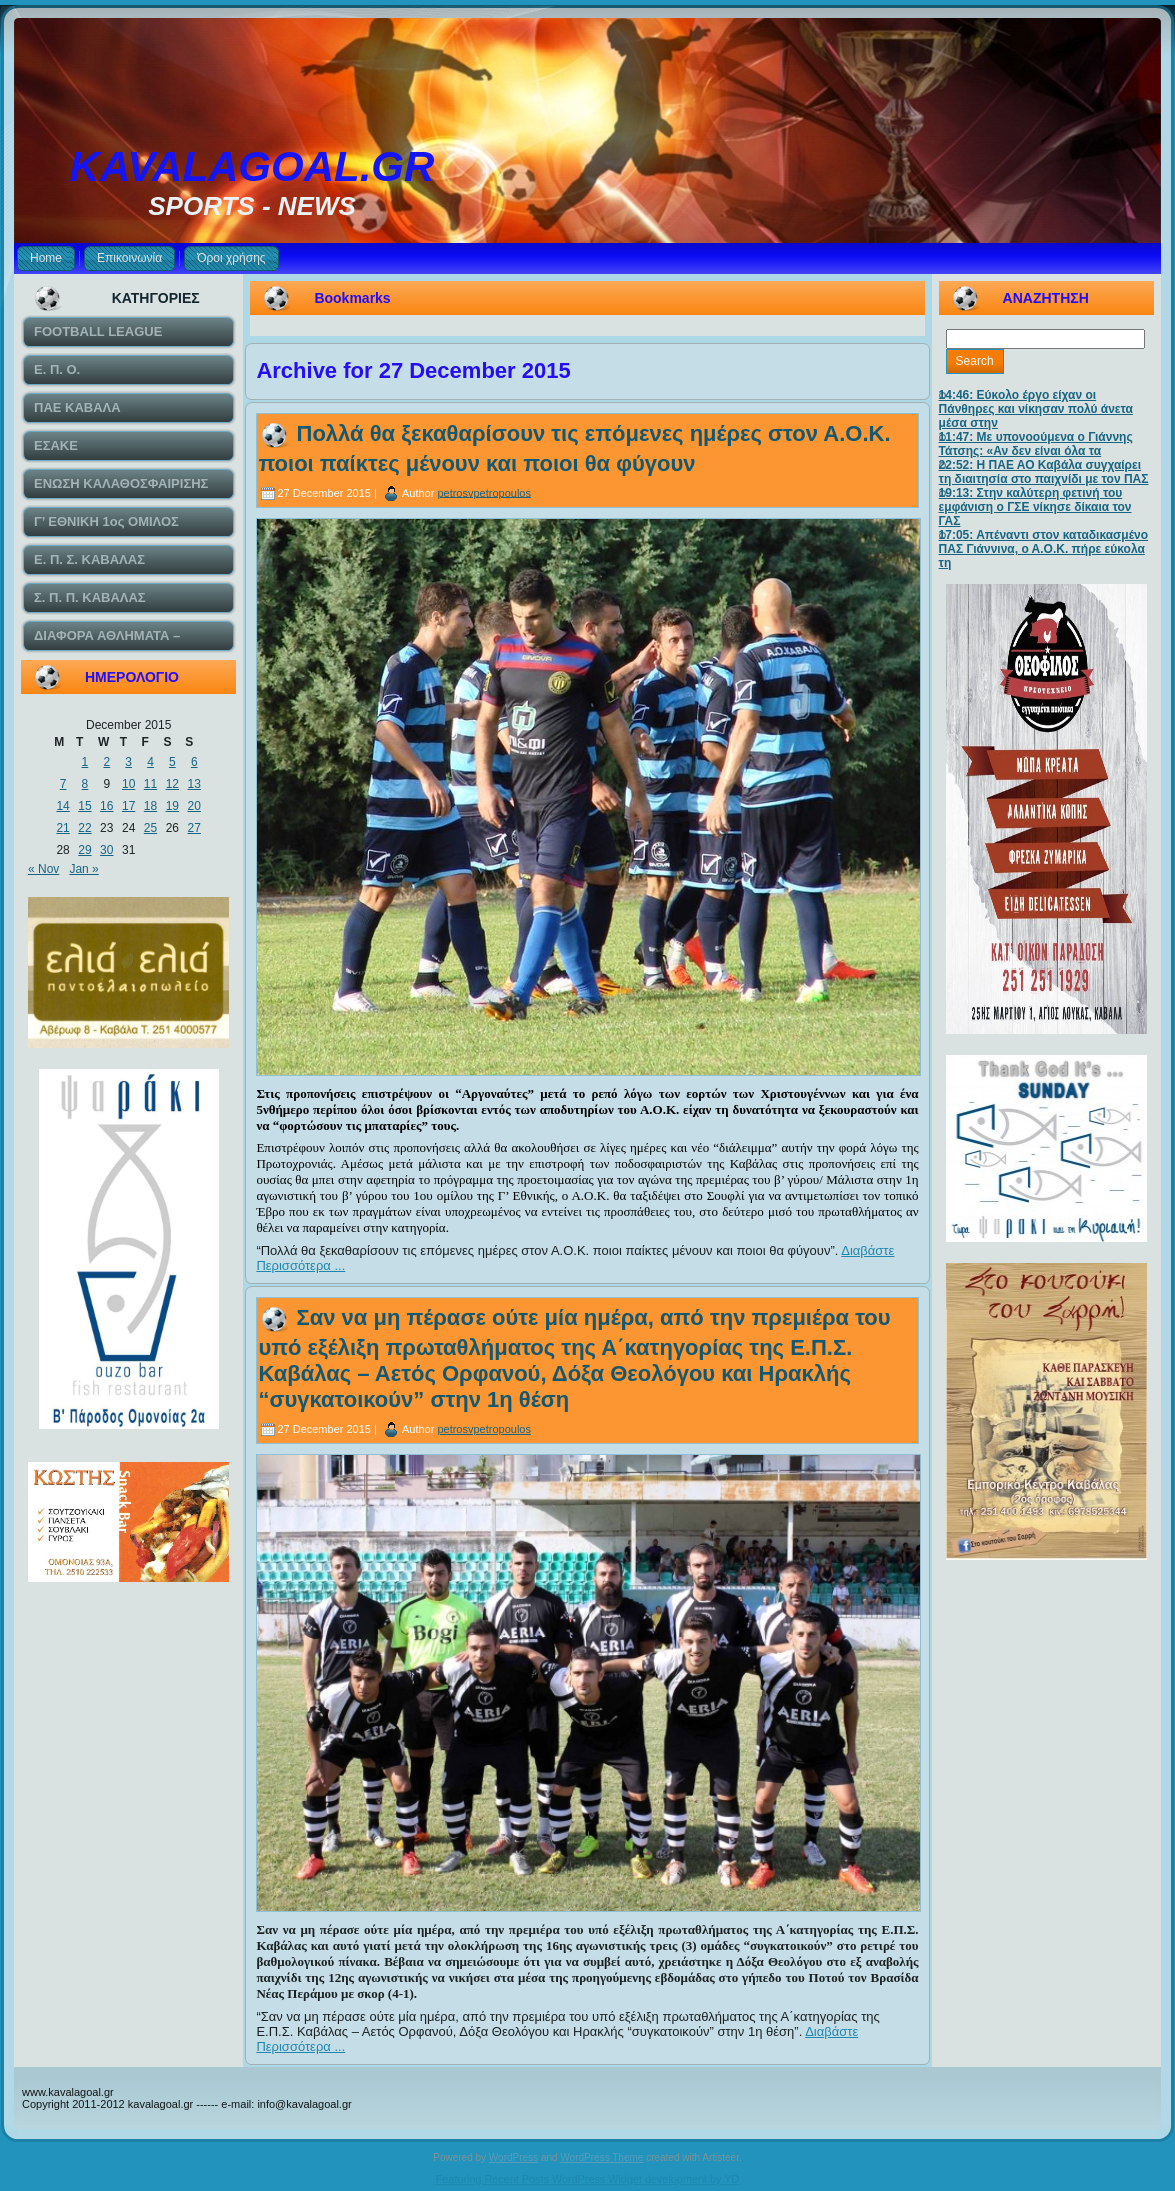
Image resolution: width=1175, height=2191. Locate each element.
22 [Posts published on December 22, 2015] (84, 828)
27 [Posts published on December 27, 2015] (194, 828)
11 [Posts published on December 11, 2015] (150, 784)
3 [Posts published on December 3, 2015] (128, 762)
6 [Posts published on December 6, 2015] (194, 762)
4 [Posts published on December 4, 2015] (150, 762)
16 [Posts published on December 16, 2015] (106, 806)
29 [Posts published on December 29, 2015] (84, 850)
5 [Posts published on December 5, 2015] (172, 762)
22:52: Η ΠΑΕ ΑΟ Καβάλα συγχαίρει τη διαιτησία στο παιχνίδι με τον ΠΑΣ (1044, 472)
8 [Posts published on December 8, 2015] (85, 784)
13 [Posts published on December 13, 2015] (194, 784)
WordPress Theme (601, 2157)
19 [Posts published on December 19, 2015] (172, 806)
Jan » (83, 869)
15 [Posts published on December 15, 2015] (84, 806)
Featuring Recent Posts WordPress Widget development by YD (588, 2179)
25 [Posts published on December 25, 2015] (150, 828)
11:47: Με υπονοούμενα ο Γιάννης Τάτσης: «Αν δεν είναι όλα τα (1036, 444)
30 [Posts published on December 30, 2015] (106, 850)
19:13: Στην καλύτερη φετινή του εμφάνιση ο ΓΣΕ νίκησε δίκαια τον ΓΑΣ (1035, 507)
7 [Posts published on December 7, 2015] (63, 784)
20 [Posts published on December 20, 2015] (194, 806)
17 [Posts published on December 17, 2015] (128, 806)
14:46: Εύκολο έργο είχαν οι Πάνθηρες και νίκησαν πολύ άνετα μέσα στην (1036, 409)
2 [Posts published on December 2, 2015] (106, 762)
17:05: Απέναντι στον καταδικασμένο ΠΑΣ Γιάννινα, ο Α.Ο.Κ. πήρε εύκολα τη (1043, 549)
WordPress (513, 2157)
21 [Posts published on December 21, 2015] (62, 828)
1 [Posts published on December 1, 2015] (85, 762)
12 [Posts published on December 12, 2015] (172, 784)
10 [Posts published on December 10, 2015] (128, 784)
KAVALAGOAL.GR (252, 166)
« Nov (43, 869)
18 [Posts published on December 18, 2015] (150, 806)
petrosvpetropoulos (484, 492)
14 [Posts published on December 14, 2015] (62, 806)
